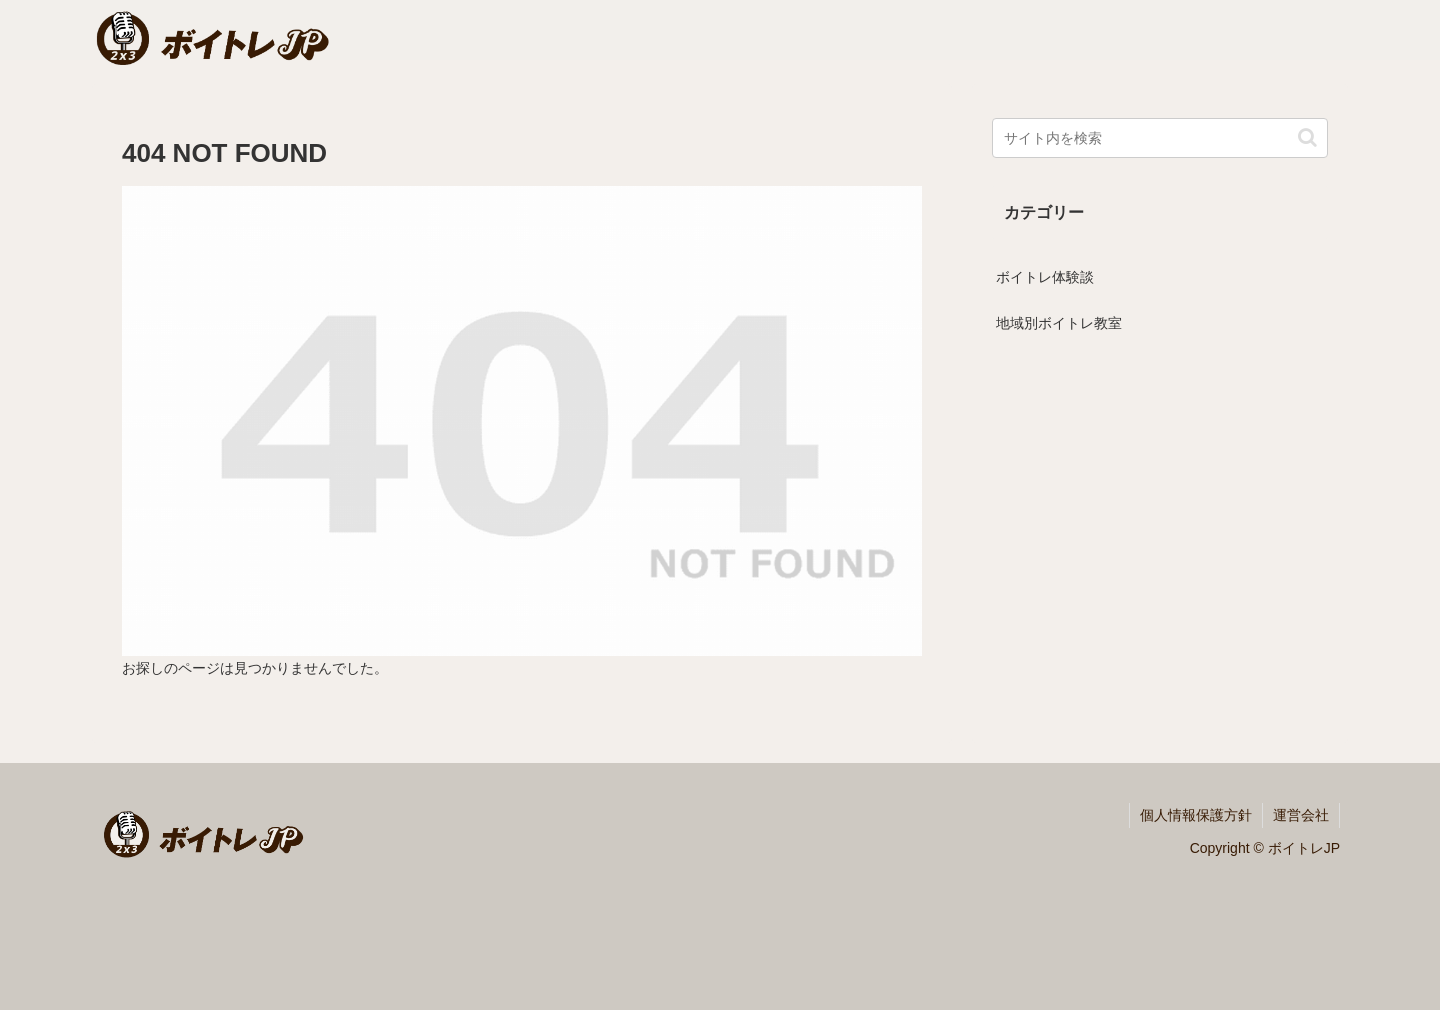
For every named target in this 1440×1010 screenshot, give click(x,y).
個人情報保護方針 (1196, 815)
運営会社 (1301, 815)
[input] (1160, 138)
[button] (1307, 137)
